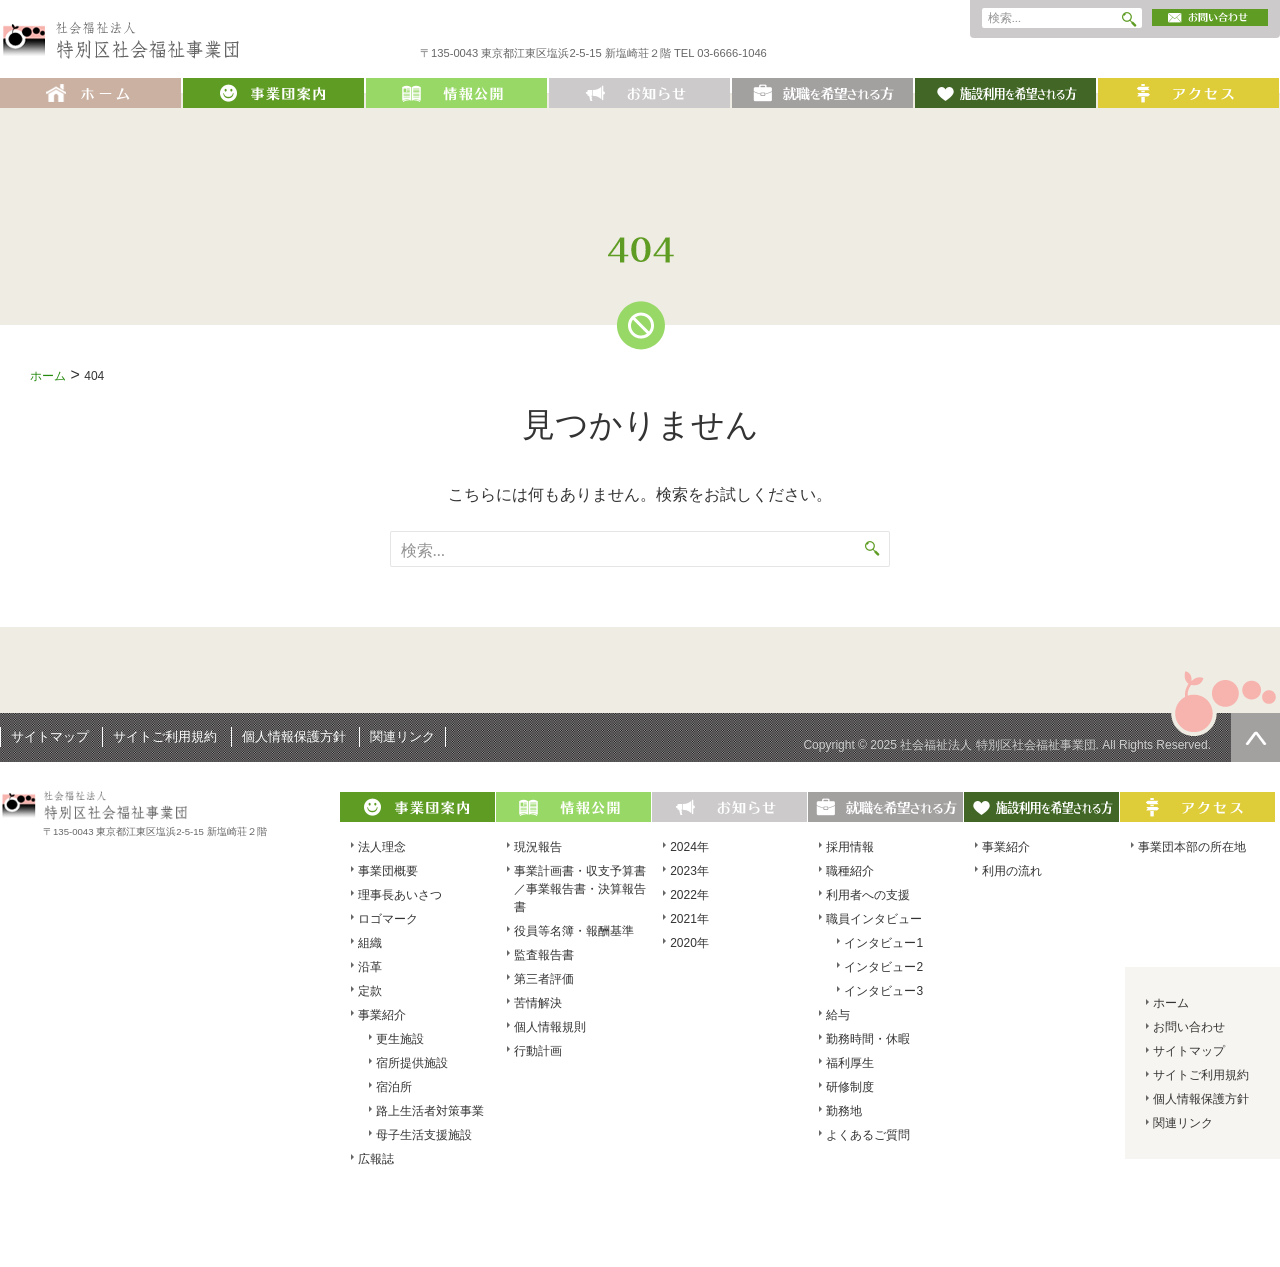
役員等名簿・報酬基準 (574, 931)
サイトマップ (50, 736)
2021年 (689, 919)
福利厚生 (850, 1063)
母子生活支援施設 (424, 1135)
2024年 (689, 847)
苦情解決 (538, 1003)
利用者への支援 (868, 895)
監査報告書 (544, 955)
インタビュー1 (883, 943)
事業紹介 (382, 1015)
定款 (370, 991)
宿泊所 (394, 1087)
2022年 (689, 895)
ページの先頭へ (1255, 737)
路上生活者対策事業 (430, 1111)
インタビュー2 (883, 967)
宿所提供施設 (412, 1063)
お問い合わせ (1189, 1027)
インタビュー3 (883, 991)
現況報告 (538, 847)
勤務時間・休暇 (868, 1039)
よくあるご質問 (868, 1135)
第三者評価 (544, 979)
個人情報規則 (550, 1027)
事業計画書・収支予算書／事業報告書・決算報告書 (580, 889)
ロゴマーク (388, 919)
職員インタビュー (874, 919)
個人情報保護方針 (294, 736)
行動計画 (538, 1051)
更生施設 (400, 1039)
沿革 (370, 967)
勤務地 (844, 1111)
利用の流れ (1012, 871)
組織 (370, 943)
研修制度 (850, 1087)
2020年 (689, 943)
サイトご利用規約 (165, 736)
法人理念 (382, 847)
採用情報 (850, 847)
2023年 (689, 871)
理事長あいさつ (400, 895)
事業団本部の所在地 (1192, 847)
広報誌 (376, 1159)
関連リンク (402, 736)
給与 (838, 1015)
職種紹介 (850, 871)
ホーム (48, 376)
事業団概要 (388, 871)
